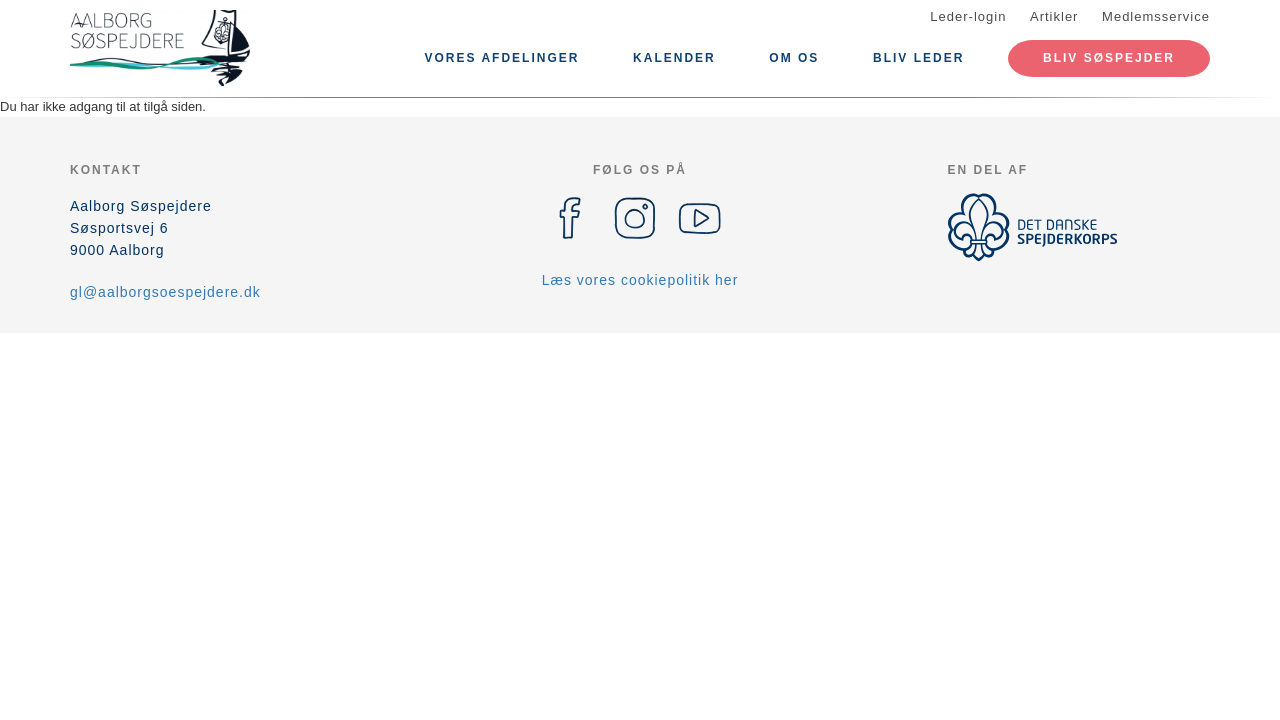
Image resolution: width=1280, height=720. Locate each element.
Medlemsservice (1156, 16)
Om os (794, 58)
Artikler (1054, 16)
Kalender (674, 58)
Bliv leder (918, 58)
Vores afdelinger (502, 58)
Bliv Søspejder (1109, 58)
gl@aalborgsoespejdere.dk (165, 292)
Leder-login (968, 16)
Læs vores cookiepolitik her (640, 280)
